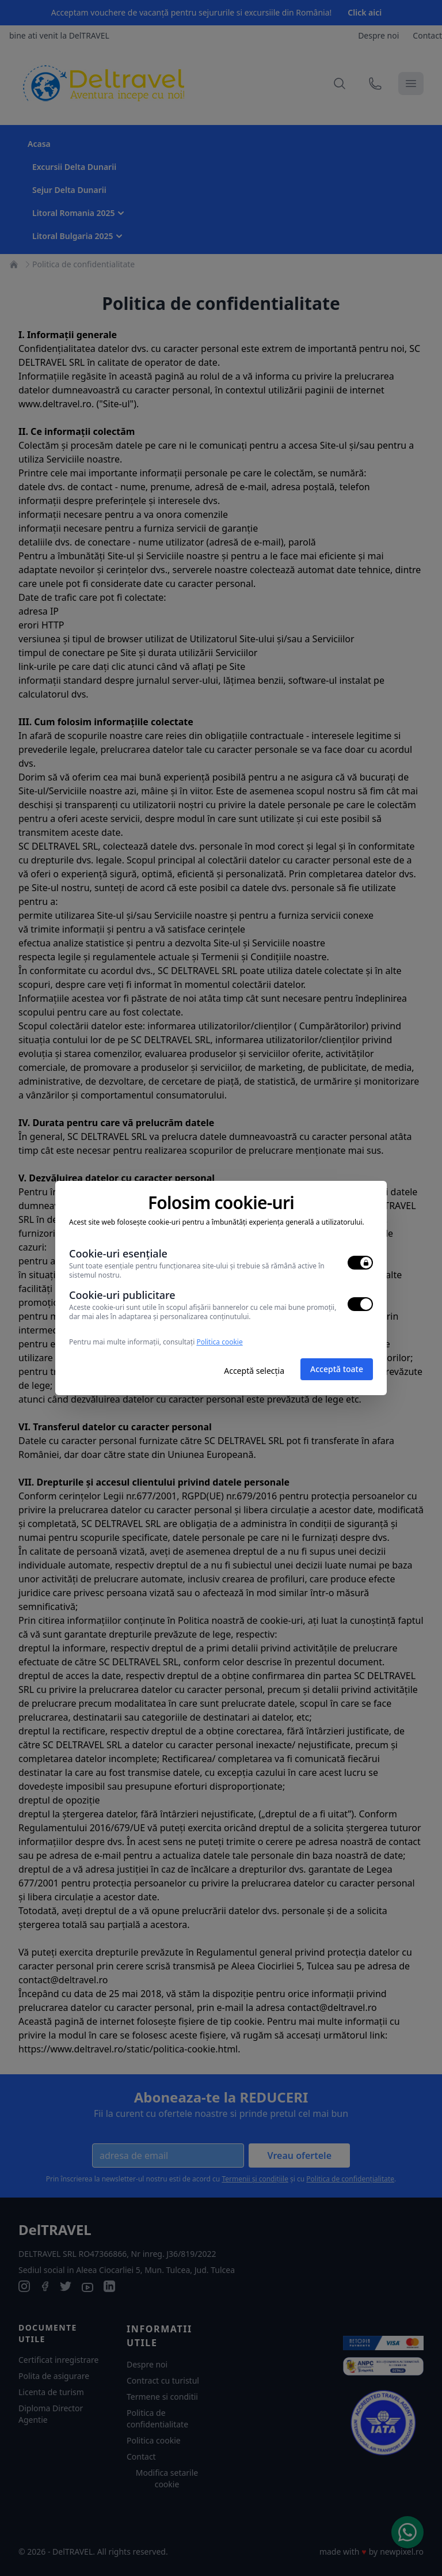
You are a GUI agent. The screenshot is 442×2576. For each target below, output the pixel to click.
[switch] (360, 1263)
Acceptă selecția (254, 1370)
